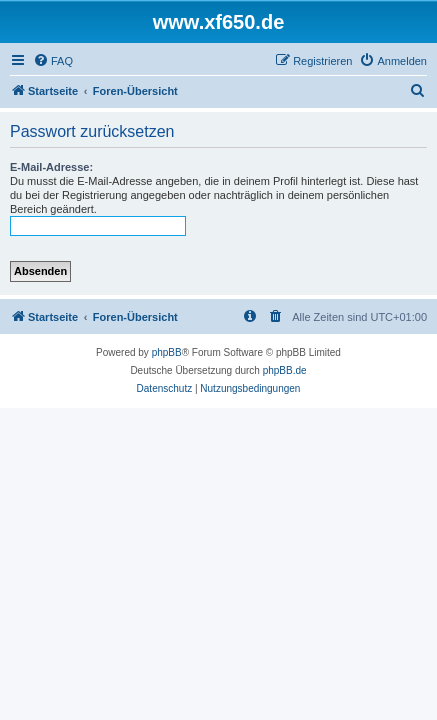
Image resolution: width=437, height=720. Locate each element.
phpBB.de (285, 370)
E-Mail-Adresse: (51, 167)
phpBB (167, 352)
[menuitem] (53, 61)
